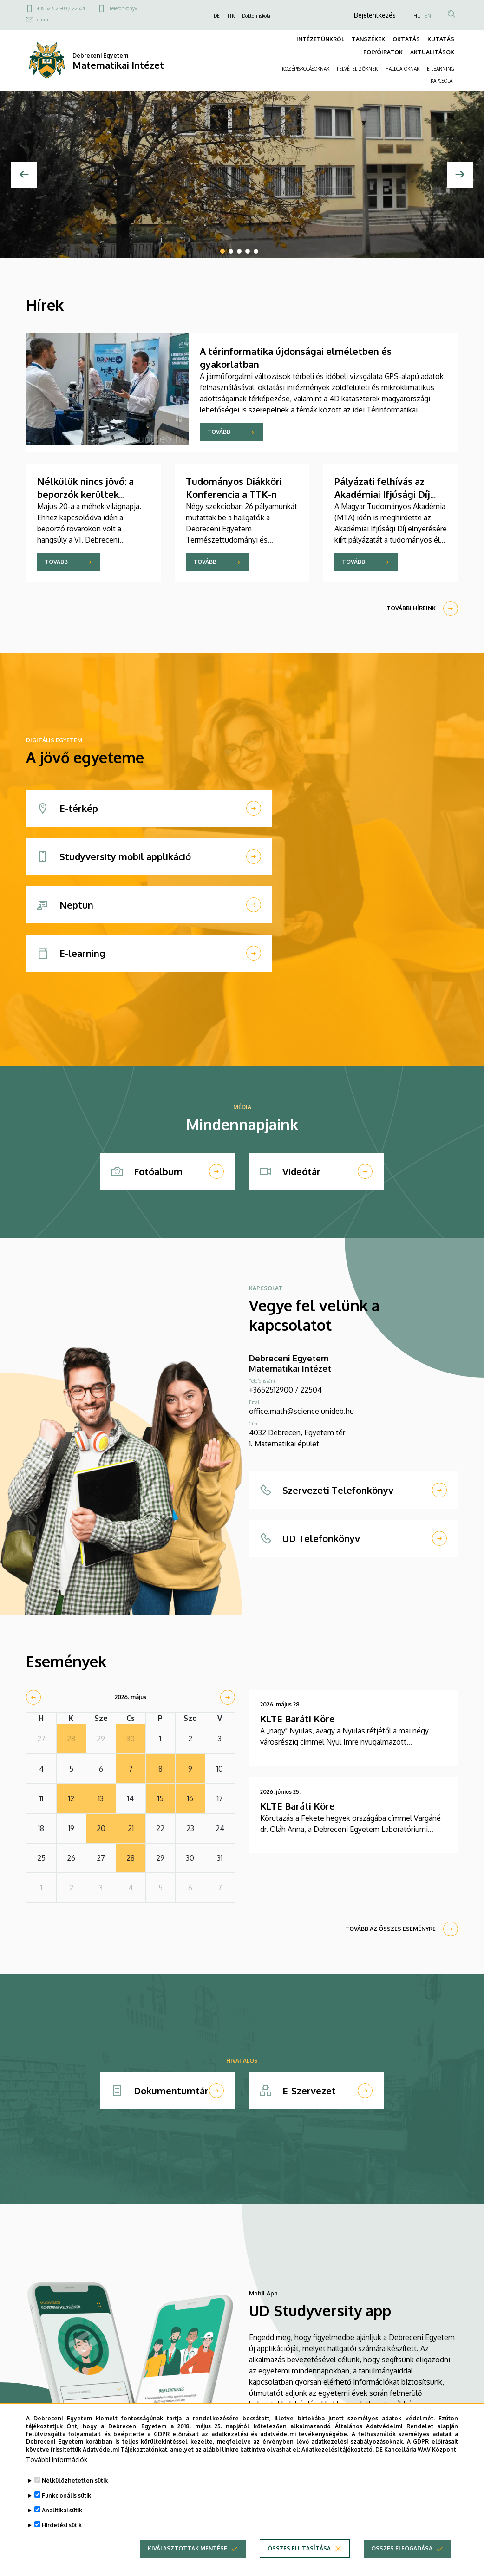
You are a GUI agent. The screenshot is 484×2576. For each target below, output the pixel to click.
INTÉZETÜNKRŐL (320, 39)
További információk (56, 2469)
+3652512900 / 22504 (285, 1389)
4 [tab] (247, 251)
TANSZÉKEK (368, 39)
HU (417, 16)
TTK (231, 16)
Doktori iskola (256, 16)
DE (217, 16)
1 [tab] (222, 251)
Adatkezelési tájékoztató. (337, 2459)
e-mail (43, 19)
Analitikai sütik (62, 2520)
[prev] (33, 1697)
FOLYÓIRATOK (383, 52)
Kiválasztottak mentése (187, 2558)
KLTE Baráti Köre (297, 1719)
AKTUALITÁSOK (432, 52)
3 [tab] (239, 251)
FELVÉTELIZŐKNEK (357, 69)
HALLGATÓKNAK (402, 69)
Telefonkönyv (123, 8)
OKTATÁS (406, 39)
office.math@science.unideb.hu (301, 1411)
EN (428, 16)
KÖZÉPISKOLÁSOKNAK (305, 69)
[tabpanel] (242, 174)
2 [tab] (231, 251)
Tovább (218, 431)
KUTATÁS (440, 39)
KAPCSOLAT (442, 81)
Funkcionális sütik (66, 2505)
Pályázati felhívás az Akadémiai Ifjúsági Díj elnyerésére (382, 494)
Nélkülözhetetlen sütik (75, 2490)
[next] (227, 1697)
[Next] (460, 175)
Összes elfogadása (401, 2558)
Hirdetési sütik (62, 2534)
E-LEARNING (440, 69)
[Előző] (24, 175)
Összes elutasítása (299, 2558)
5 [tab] (256, 251)
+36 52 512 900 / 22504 (61, 8)
